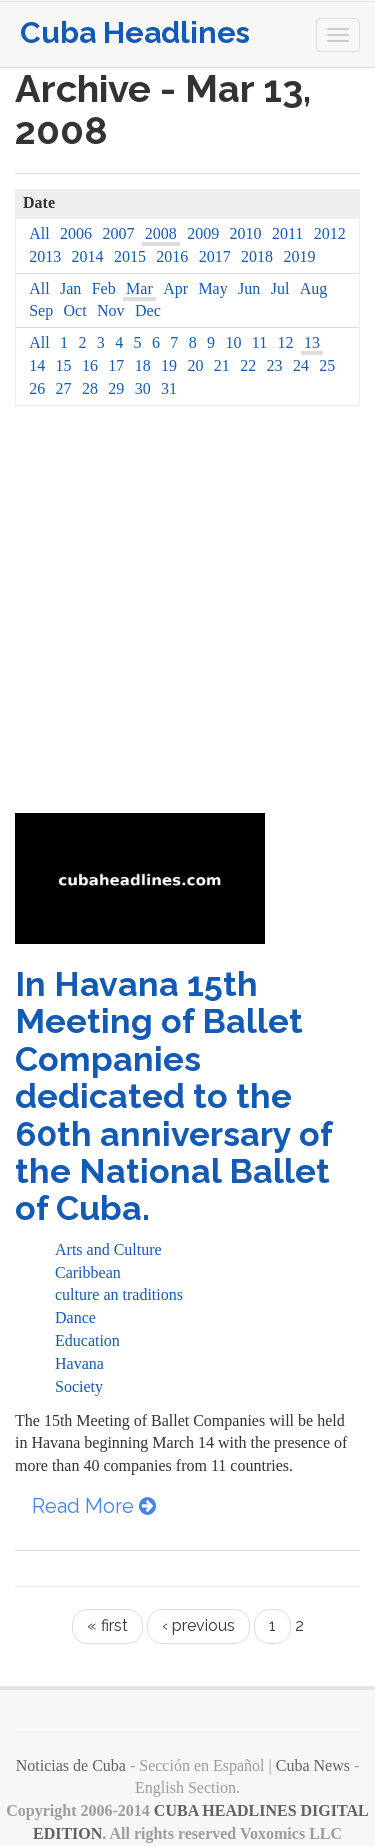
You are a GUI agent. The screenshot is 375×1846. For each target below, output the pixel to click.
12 (286, 342)
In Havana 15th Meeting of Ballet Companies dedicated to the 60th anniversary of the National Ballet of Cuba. (173, 1096)
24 (301, 365)
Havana (79, 1363)
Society (79, 1386)
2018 (257, 256)
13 (312, 342)
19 (169, 365)
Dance (75, 1317)
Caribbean (88, 1272)
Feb (104, 288)
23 (275, 365)
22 (248, 365)
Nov (111, 310)
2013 (45, 256)
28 (90, 388)
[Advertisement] (187, 615)
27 (64, 388)
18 (143, 365)
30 (143, 388)
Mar (139, 288)
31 (169, 388)
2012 (330, 233)
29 (116, 388)
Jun (249, 288)
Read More (94, 1506)
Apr (175, 288)
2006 (76, 233)
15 (64, 365)
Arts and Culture (108, 1249)
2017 (215, 256)
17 (116, 365)
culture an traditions (119, 1294)
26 (37, 388)
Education (87, 1340)
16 (90, 365)
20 (195, 365)
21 (222, 365)
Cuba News (313, 1765)
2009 (203, 233)
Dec (148, 310)
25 (327, 365)
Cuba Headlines (135, 32)
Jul (280, 288)
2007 (118, 233)
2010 (246, 233)
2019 (299, 256)
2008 (161, 233)
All (39, 233)
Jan (70, 288)
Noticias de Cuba (71, 1765)
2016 (172, 256)
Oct (75, 310)
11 (259, 342)
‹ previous (198, 1625)
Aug (314, 288)
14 (37, 365)
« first (107, 1625)
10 (233, 342)
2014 (88, 256)
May (212, 288)
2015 (130, 256)
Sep (41, 310)
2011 (287, 233)
